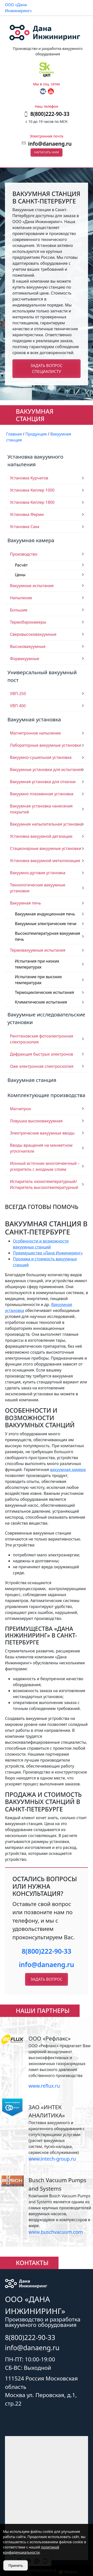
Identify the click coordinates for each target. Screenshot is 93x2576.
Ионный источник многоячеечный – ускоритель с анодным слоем (45, 1166)
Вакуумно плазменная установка (41, 794)
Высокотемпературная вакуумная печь (47, 936)
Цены (20, 574)
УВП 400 (18, 705)
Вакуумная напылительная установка (46, 824)
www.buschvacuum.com (56, 2232)
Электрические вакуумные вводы (42, 1133)
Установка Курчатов (29, 478)
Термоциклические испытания (44, 992)
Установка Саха (24, 526)
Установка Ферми (27, 514)
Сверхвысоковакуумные (33, 634)
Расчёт (21, 565)
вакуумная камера (68, 1469)
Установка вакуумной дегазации (41, 836)
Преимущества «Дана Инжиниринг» (48, 1253)
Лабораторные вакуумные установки (45, 745)
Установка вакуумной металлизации (45, 860)
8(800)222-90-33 (46, 1951)
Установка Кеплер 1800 (32, 502)
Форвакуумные (24, 658)
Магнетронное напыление (35, 733)
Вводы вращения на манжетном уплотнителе (41, 1148)
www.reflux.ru (44, 2085)
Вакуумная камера (30, 540)
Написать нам (46, 152)
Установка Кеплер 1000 (32, 490)
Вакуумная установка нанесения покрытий (41, 809)
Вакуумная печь (25, 903)
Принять (15, 2565)
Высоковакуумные (27, 646)
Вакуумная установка (34, 719)
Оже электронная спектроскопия (41, 1066)
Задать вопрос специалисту (46, 368)
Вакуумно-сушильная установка (41, 757)
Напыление (21, 598)
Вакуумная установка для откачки (43, 781)
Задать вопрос (46, 1979)
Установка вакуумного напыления (35, 460)
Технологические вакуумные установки (37, 888)
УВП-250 (18, 693)
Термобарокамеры (28, 622)
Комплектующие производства (46, 1095)
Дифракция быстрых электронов (41, 1054)
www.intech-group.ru (52, 2158)
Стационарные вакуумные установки (45, 848)
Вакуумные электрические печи (45, 923)
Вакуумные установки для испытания (46, 769)
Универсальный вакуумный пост (42, 676)
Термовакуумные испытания (37, 950)
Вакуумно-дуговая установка (37, 872)
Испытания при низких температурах (37, 964)
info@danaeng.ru (49, 143)
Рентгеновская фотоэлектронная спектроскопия (41, 1039)
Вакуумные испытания (32, 585)
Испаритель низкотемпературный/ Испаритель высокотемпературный (44, 1184)
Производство (23, 554)
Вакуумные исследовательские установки (46, 1018)
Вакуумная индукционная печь (45, 914)
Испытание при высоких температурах (38, 979)
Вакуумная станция (31, 1079)
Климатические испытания (41, 1002)
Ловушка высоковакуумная (36, 1121)
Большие (19, 610)
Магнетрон (20, 1108)
